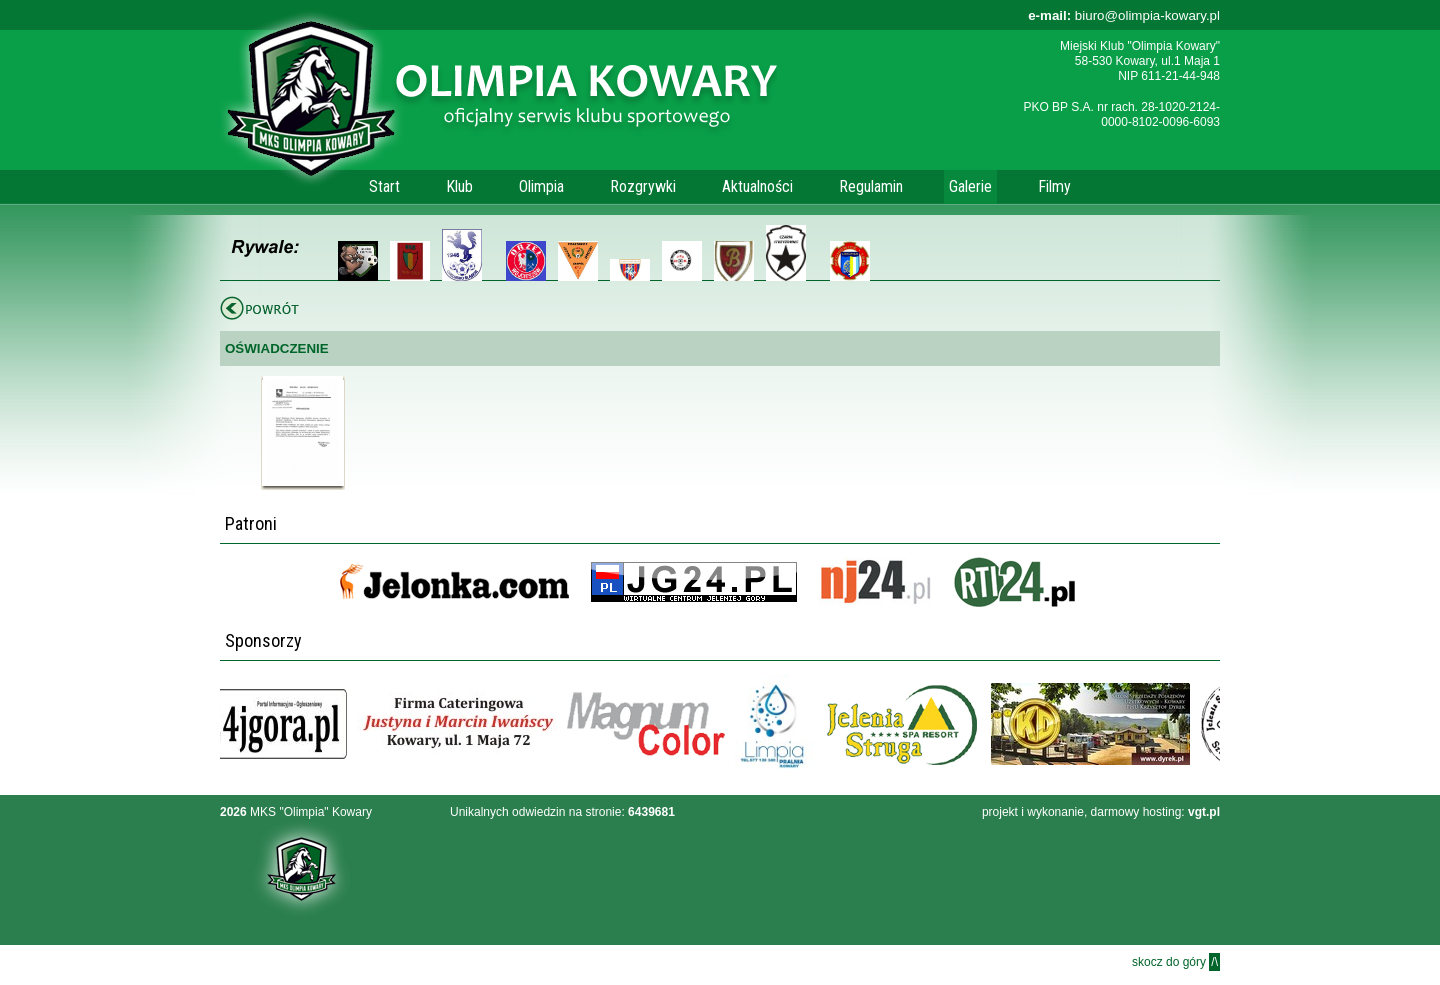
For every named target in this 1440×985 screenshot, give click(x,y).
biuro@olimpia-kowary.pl (1124, 15)
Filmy (1054, 186)
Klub (459, 186)
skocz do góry (1176, 962)
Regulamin (871, 186)
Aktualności (757, 186)
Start (384, 186)
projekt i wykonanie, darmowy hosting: (1101, 812)
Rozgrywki (643, 186)
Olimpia (541, 186)
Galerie (970, 186)
